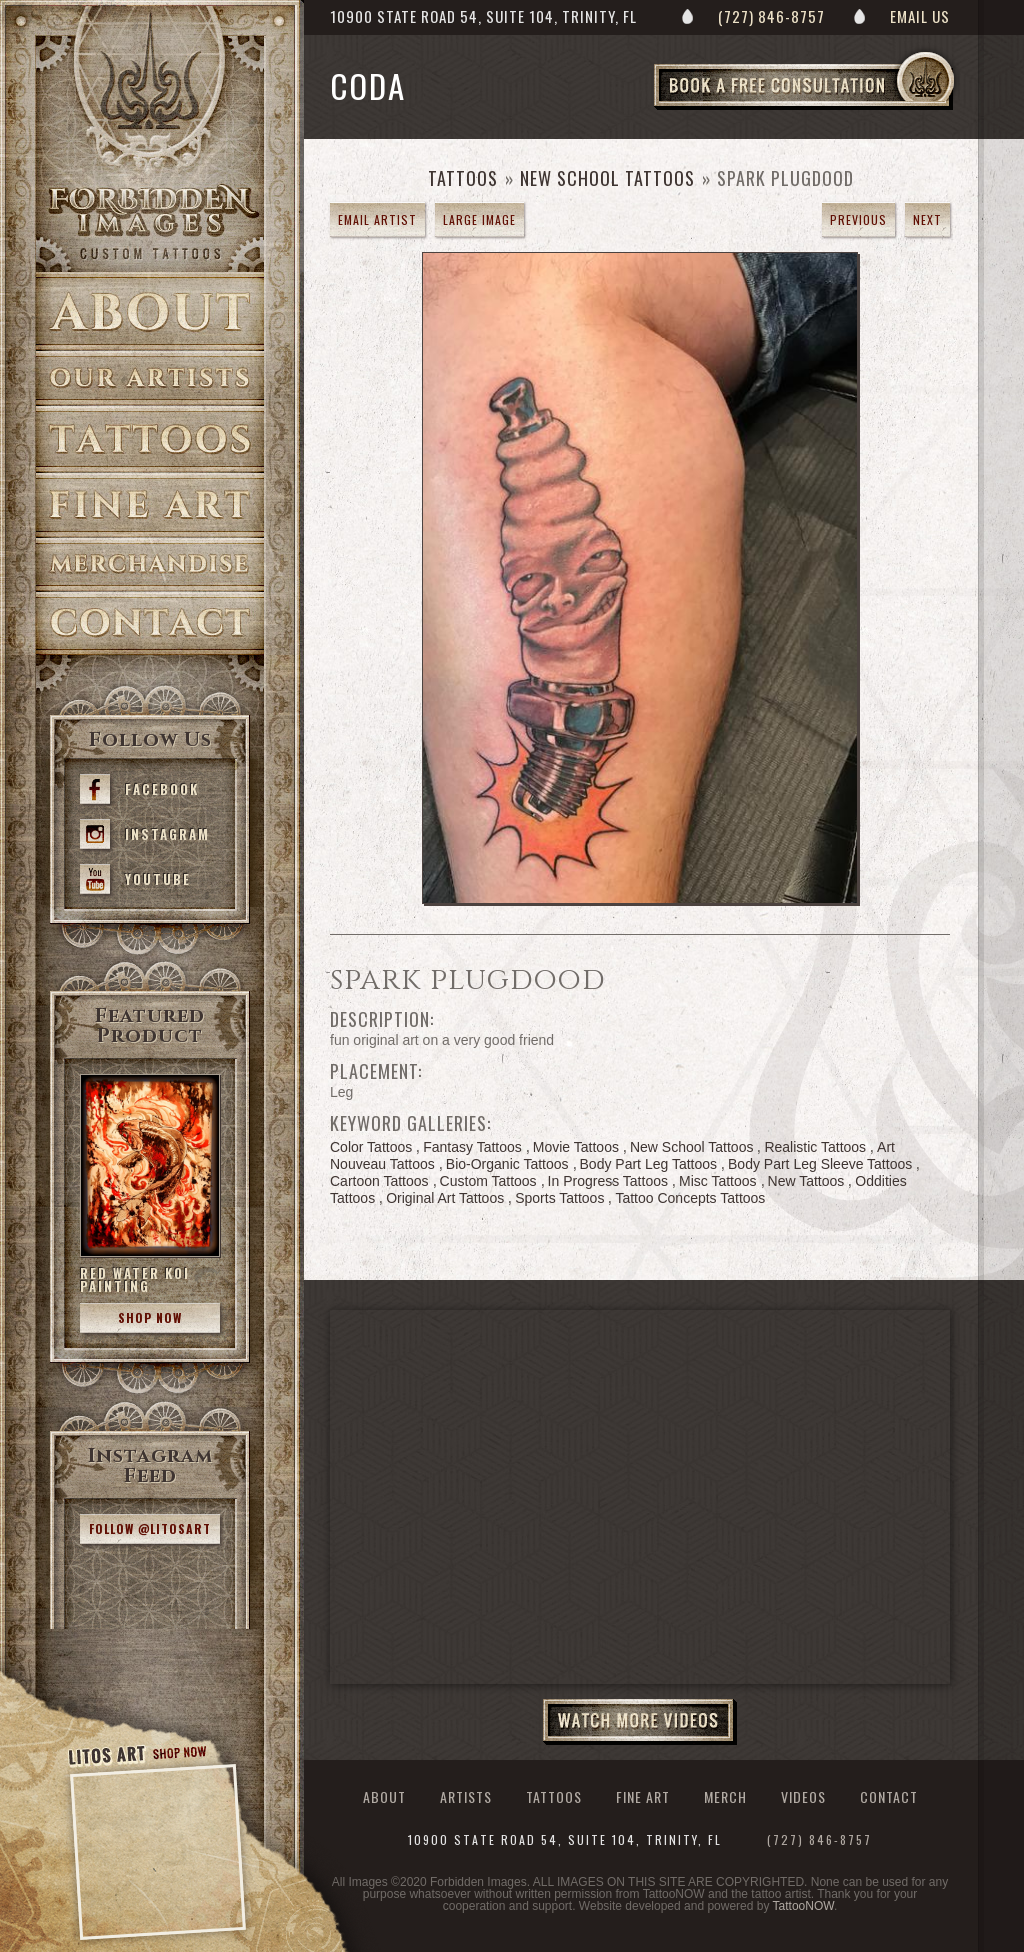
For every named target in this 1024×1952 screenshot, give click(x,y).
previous (858, 219)
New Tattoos (806, 1181)
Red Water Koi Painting (135, 1279)
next (927, 219)
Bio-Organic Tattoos (507, 1164)
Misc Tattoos (718, 1181)
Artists (150, 378)
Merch (725, 1796)
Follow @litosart (150, 1528)
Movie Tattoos (576, 1147)
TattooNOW (803, 1906)
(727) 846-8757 (771, 16)
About (150, 311)
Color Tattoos (371, 1147)
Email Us (920, 16)
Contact (150, 623)
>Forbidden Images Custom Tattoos (150, 222)
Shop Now (150, 1317)
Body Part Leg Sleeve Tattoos (820, 1164)
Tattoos (150, 439)
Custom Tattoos (488, 1181)
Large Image (479, 219)
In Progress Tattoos (608, 1181)
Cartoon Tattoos (379, 1181)
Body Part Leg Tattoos (649, 1164)
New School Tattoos (607, 178)
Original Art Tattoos (445, 1198)
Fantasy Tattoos (472, 1147)
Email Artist (377, 219)
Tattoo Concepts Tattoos (690, 1198)
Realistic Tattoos (815, 1147)
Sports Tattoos (559, 1198)
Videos (803, 1796)
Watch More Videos (640, 1722)
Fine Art (150, 505)
